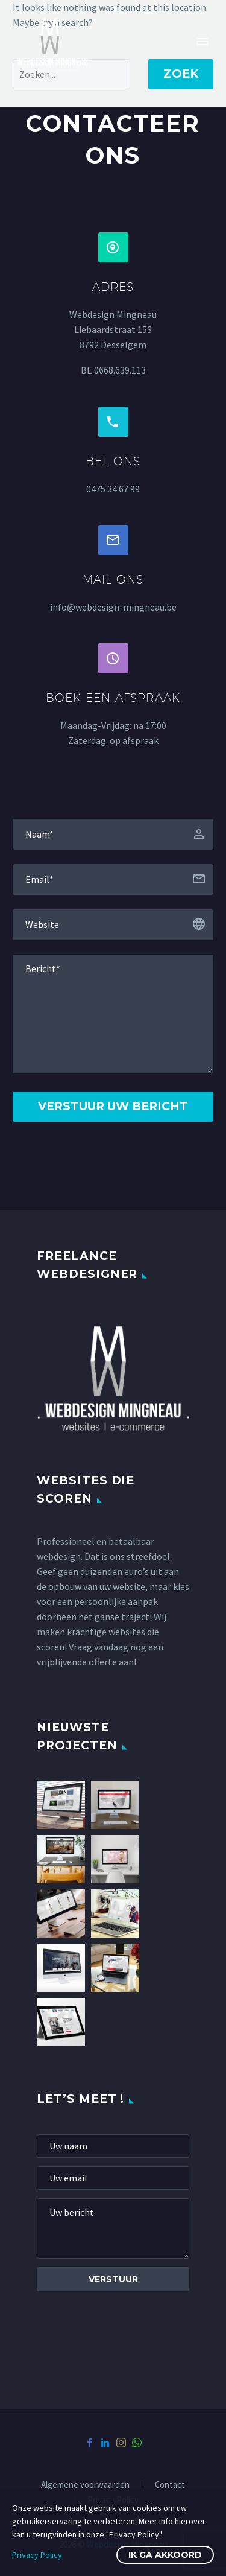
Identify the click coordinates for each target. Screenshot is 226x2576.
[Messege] (113, 1014)
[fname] (113, 834)
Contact (170, 2485)
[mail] (113, 2178)
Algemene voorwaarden (85, 2485)
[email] (113, 879)
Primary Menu (202, 41)
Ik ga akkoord (165, 2554)
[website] (113, 924)
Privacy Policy (37, 2554)
